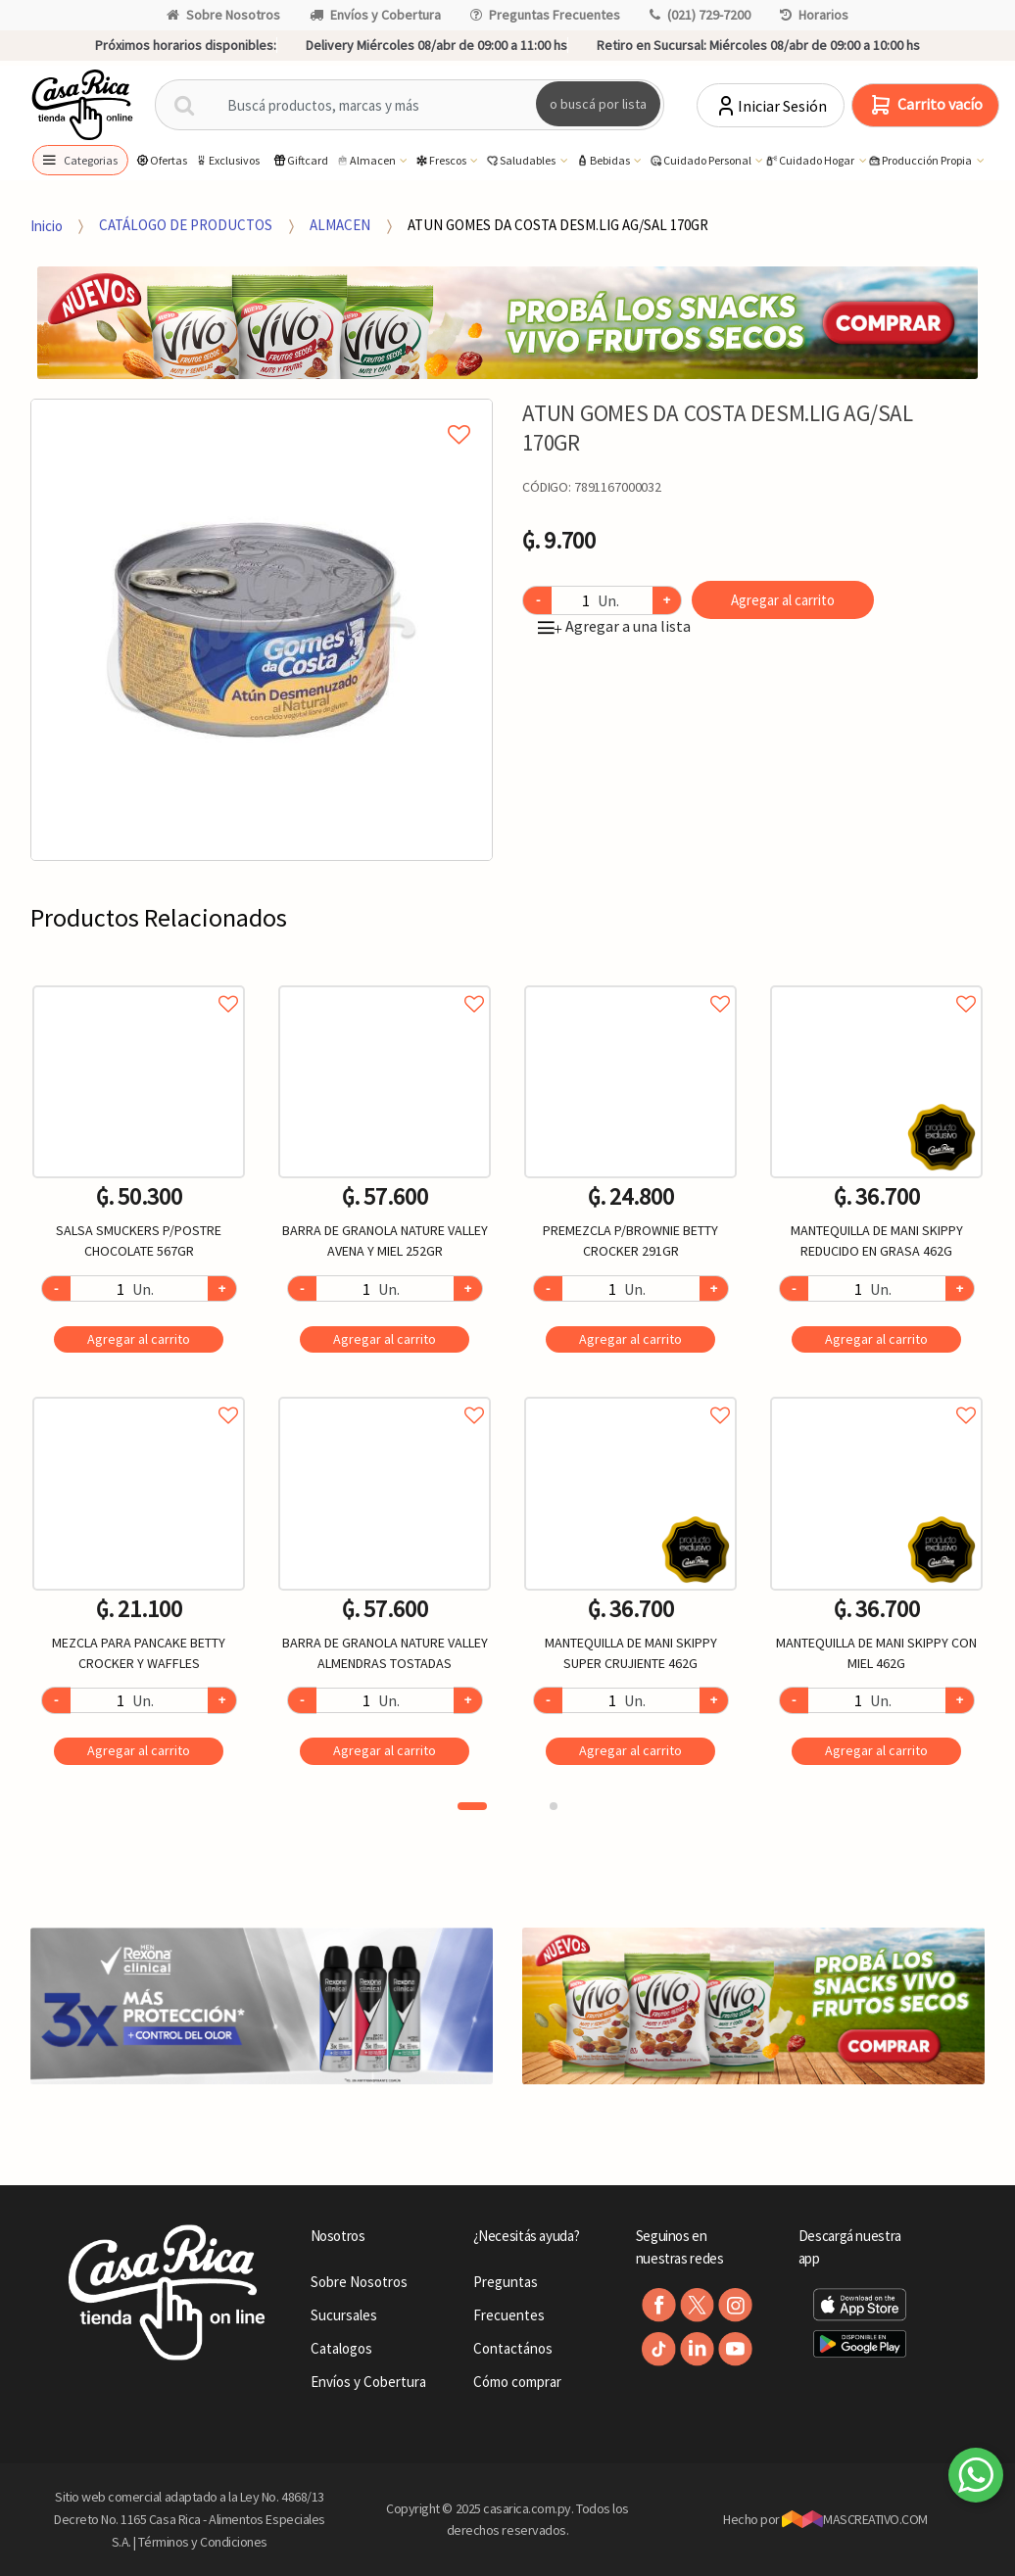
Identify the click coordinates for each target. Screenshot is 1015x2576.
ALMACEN (340, 224)
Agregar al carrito (783, 600)
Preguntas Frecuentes (545, 15)
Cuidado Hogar (810, 161)
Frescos (441, 161)
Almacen (366, 161)
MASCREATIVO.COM (855, 2519)
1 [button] (472, 1806)
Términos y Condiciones (202, 2542)
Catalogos (341, 2348)
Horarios (814, 15)
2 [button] (553, 1806)
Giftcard (300, 160)
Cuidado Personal (701, 161)
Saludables (521, 161)
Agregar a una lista (614, 626)
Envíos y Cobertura (375, 15)
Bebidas (603, 161)
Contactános (513, 2348)
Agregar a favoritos (139, 982)
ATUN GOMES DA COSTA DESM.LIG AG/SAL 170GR (558, 224)
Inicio (46, 224)
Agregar (138, 1339)
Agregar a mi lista (261, 412)
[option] (261, 630)
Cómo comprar (517, 2381)
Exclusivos (227, 160)
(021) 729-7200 (700, 15)
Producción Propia (920, 161)
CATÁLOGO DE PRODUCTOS (185, 224)
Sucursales (344, 2315)
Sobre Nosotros (223, 15)
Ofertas (161, 160)
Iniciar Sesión (770, 106)
